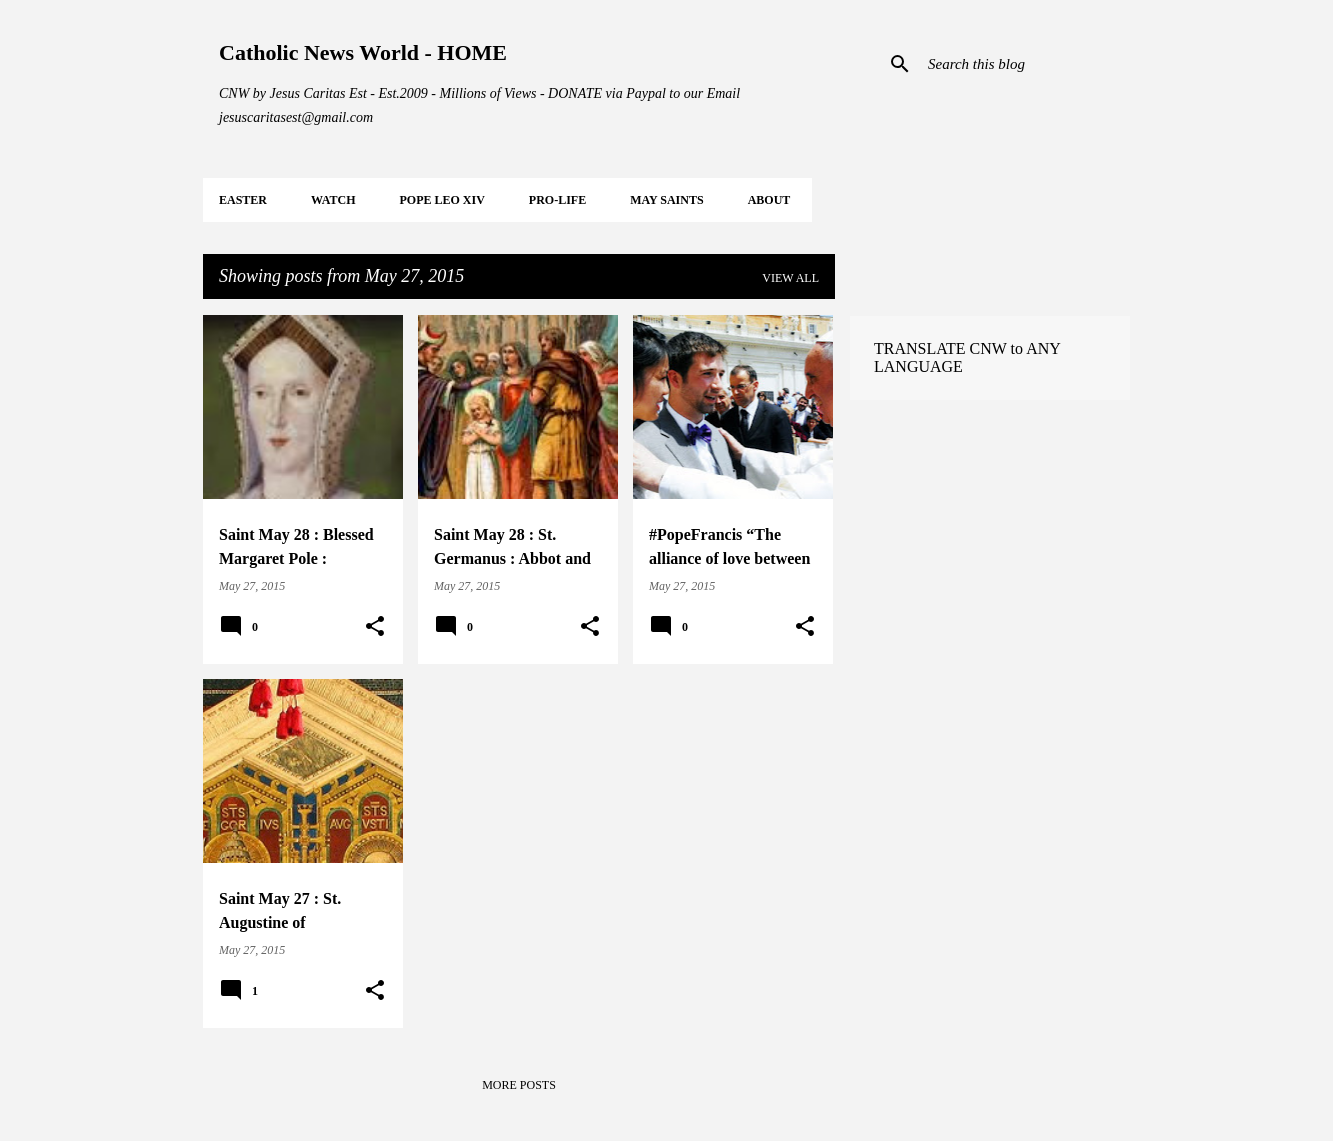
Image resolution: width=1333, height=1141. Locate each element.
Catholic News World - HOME (363, 52)
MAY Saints (666, 200)
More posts (519, 1085)
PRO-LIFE (557, 200)
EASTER (243, 200)
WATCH (333, 200)
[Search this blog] (1025, 64)
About (769, 200)
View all (790, 278)
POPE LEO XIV (441, 200)
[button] (375, 627)
